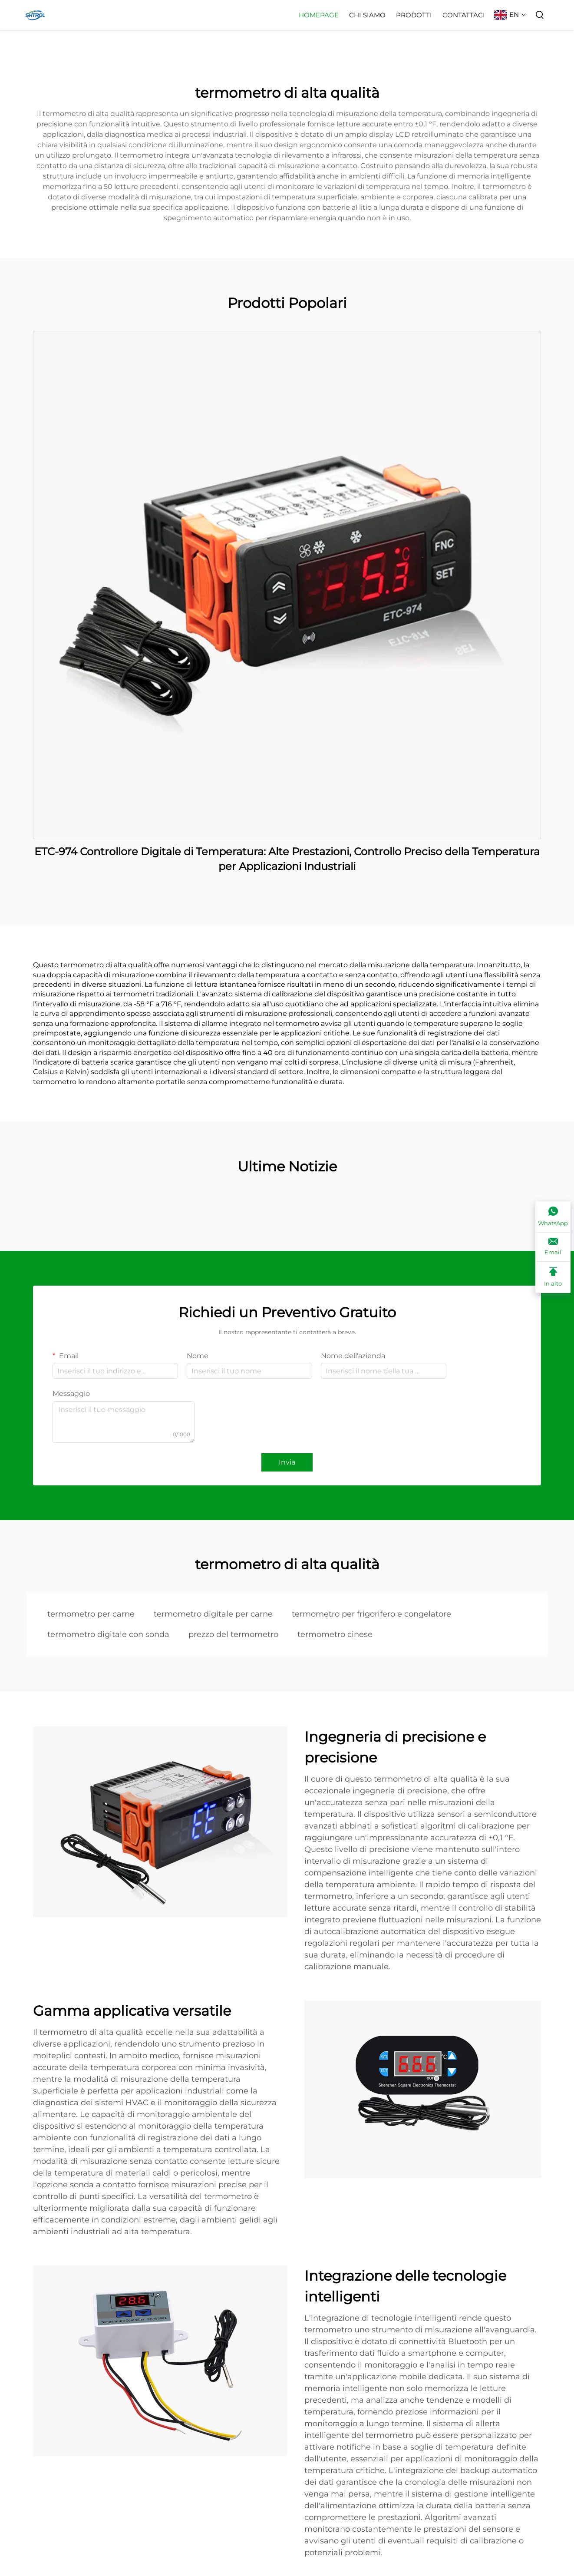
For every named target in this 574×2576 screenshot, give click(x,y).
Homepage (319, 15)
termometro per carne (91, 1614)
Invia (287, 1462)
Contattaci (463, 15)
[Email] (553, 1247)
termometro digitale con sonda (108, 1634)
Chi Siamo (367, 15)
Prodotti (414, 15)
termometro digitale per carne (213, 1614)
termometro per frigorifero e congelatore (371, 1614)
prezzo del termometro (233, 1634)
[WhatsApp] (553, 1217)
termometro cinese (335, 1634)
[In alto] (553, 1277)
